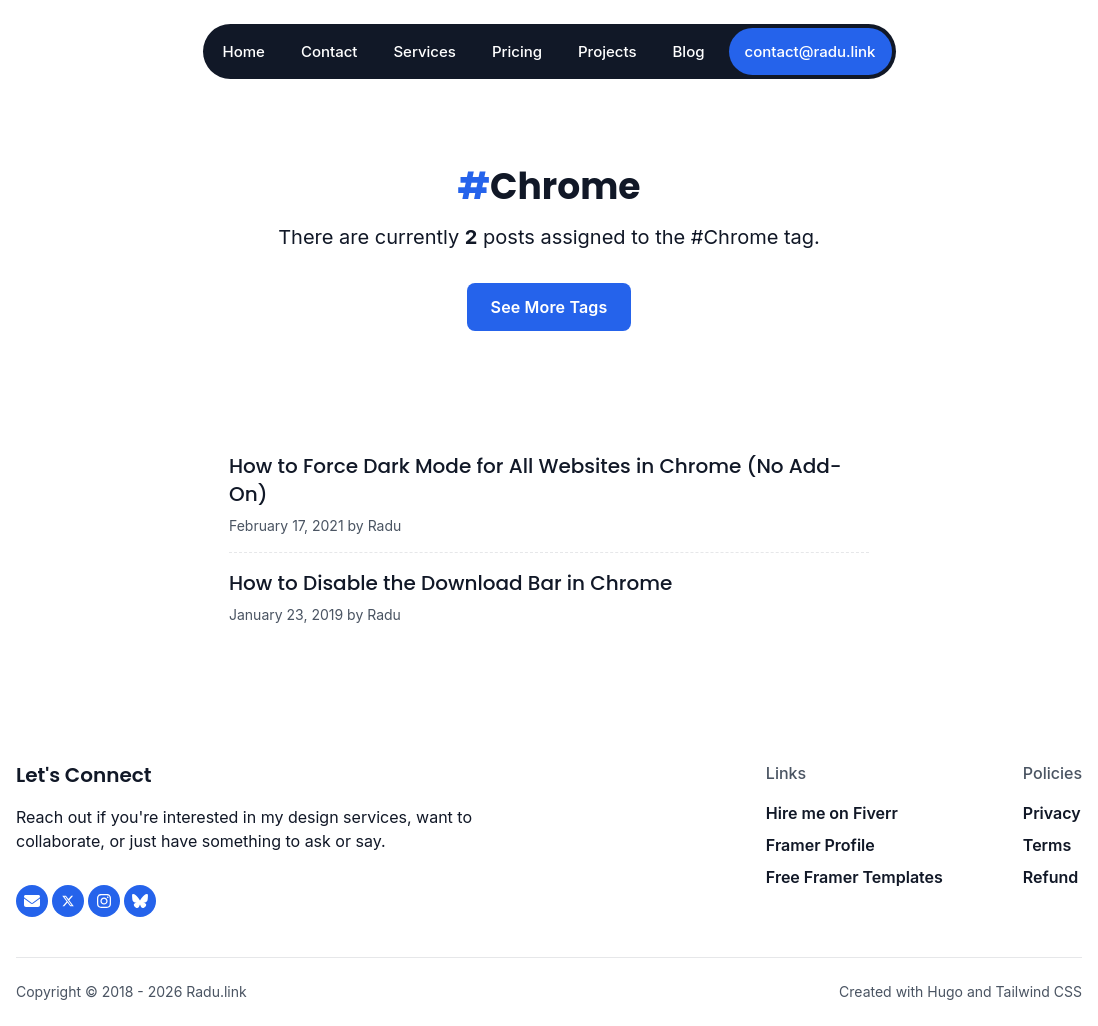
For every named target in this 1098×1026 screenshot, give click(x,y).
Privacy (1052, 813)
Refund (1050, 877)
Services (424, 51)
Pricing (517, 51)
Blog (689, 51)
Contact (329, 51)
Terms (1047, 845)
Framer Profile (820, 845)
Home (244, 51)
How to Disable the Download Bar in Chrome (450, 583)
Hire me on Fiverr (832, 813)
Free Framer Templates (854, 877)
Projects (607, 51)
